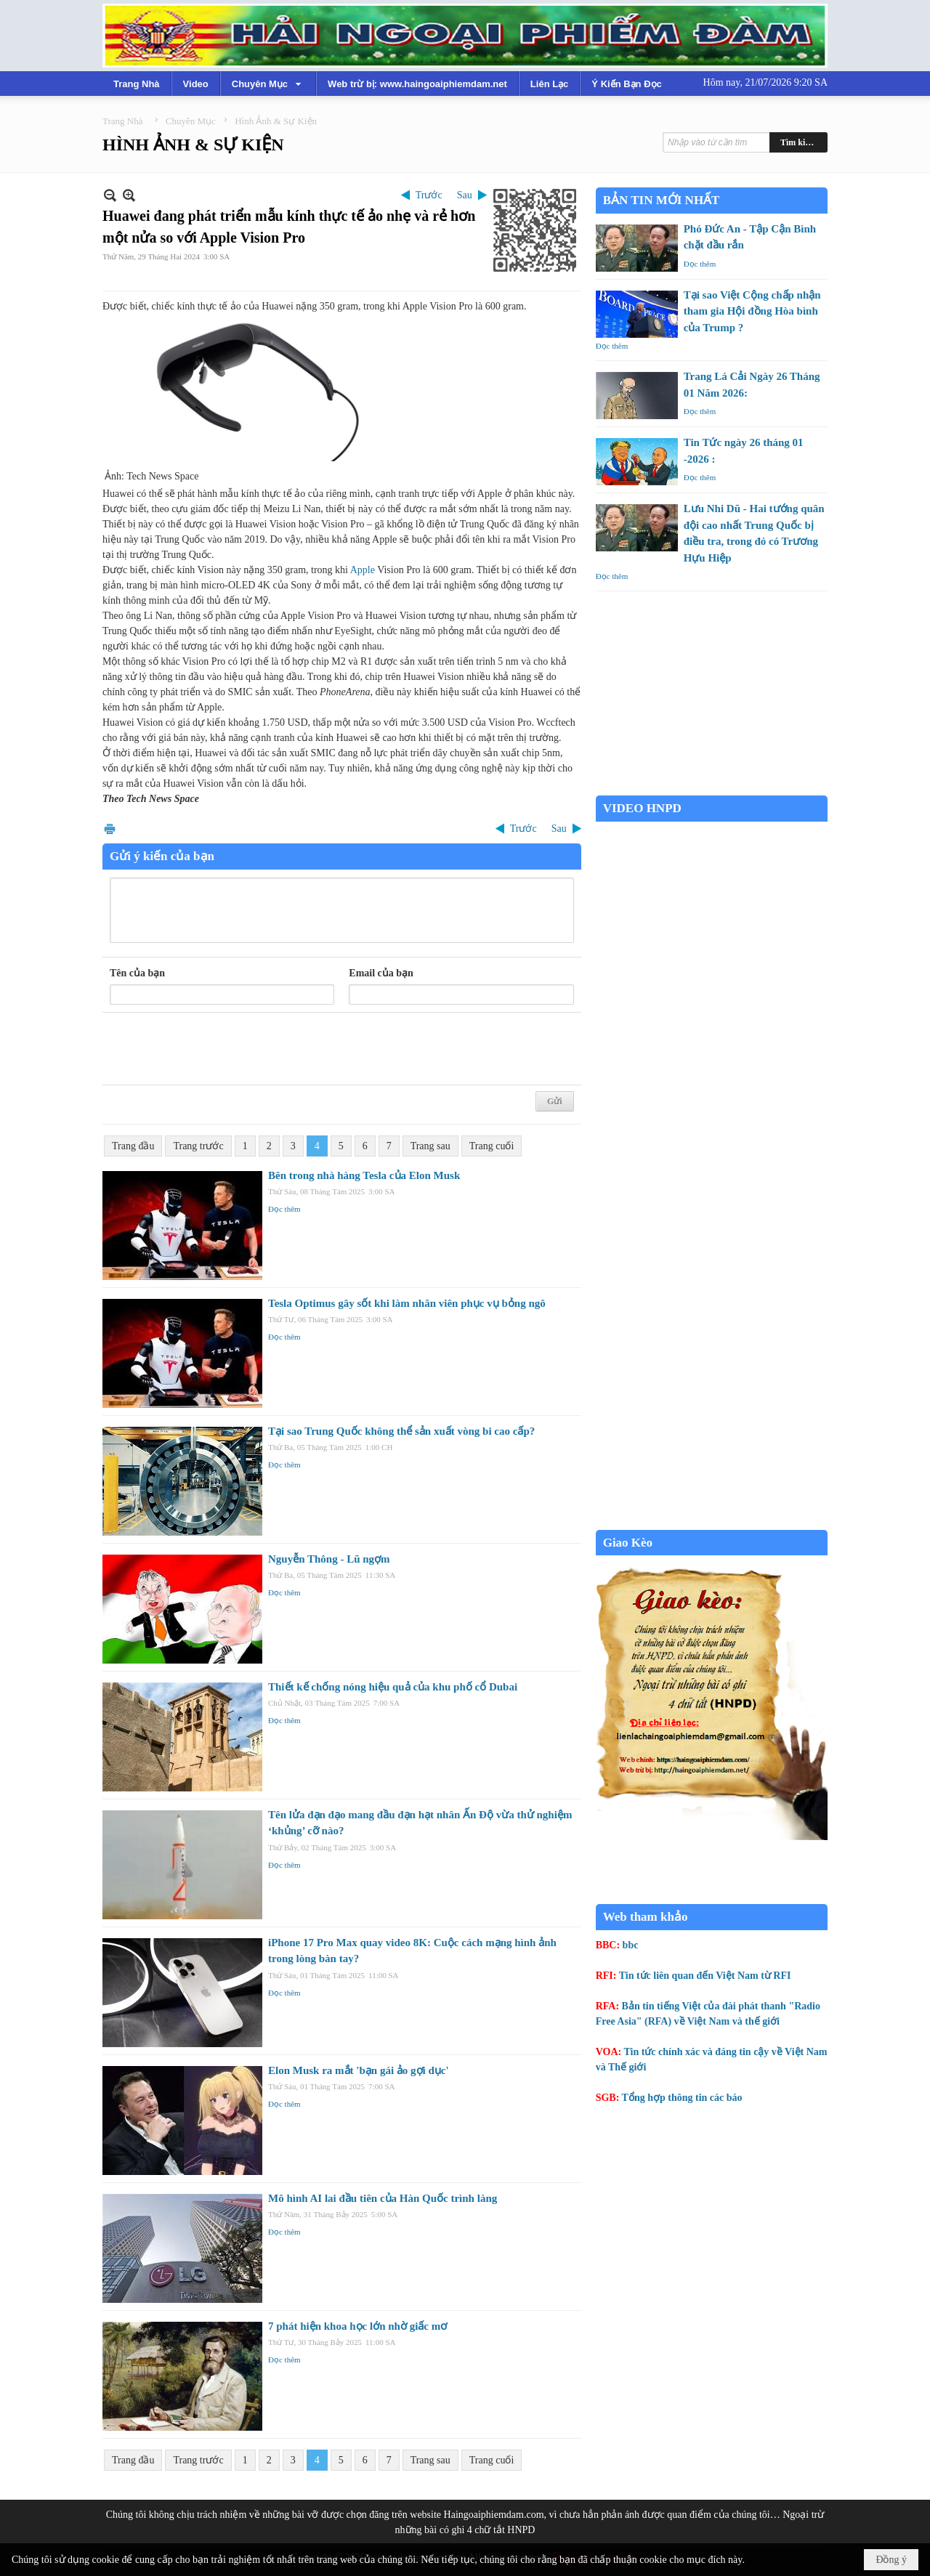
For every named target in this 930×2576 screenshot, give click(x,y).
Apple (362, 569)
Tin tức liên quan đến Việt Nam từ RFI (705, 1975)
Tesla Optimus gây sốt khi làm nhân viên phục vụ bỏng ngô (407, 1303)
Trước (429, 195)
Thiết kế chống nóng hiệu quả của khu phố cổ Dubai (392, 1687)
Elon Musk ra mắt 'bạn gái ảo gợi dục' (358, 2070)
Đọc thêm (284, 1208)
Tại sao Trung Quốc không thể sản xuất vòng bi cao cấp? (401, 1431)
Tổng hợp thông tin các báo (682, 2097)
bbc (631, 1945)
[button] (268, 83)
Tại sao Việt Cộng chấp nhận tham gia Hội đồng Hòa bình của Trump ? (752, 311)
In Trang (109, 828)
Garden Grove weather (712, 787)
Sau (464, 195)
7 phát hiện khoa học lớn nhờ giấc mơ (357, 2326)
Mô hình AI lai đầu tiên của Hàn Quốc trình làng (382, 2198)
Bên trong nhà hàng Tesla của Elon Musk (364, 1175)
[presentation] (220, 1049)
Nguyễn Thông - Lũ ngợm (329, 1559)
